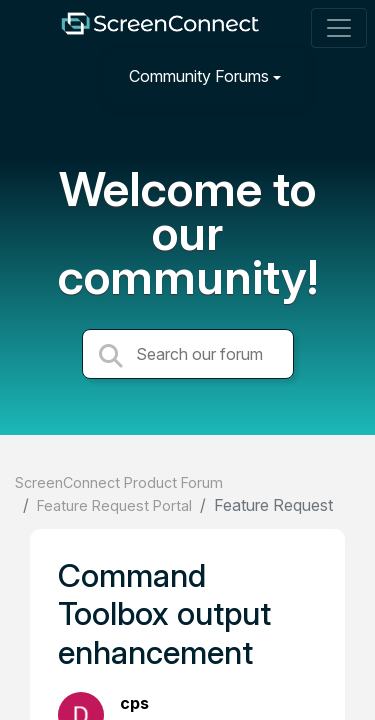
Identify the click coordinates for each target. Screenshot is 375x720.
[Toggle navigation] (339, 28)
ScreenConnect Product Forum (119, 482)
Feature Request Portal (114, 505)
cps (134, 703)
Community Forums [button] (199, 76)
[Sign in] (336, 75)
